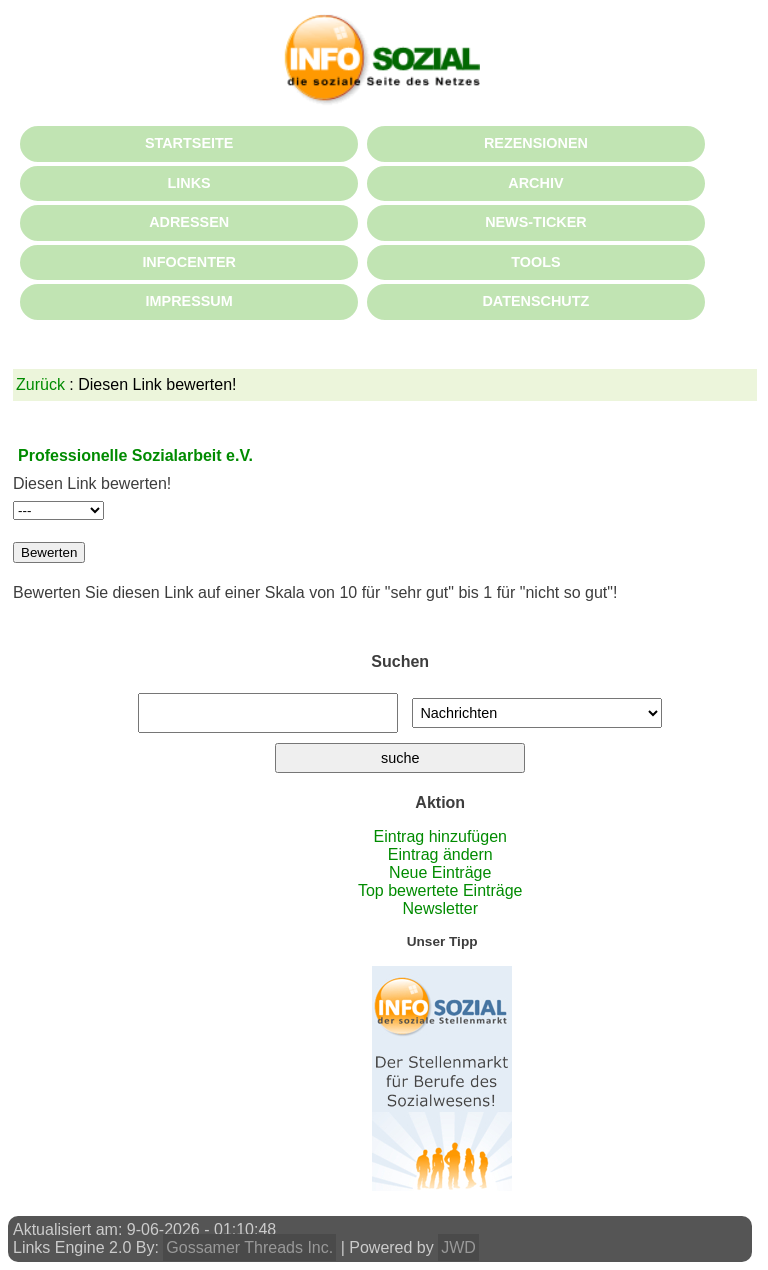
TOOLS (535, 262)
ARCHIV (535, 183)
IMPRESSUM (189, 301)
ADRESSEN (189, 222)
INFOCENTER (189, 262)
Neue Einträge (440, 872)
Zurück (40, 384)
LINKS (189, 183)
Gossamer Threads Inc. (249, 1247)
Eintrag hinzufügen (440, 836)
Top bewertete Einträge (440, 890)
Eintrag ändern (440, 854)
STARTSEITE (189, 143)
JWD (458, 1247)
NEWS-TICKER (536, 222)
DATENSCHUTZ (535, 301)
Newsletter (440, 908)
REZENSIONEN (536, 143)
